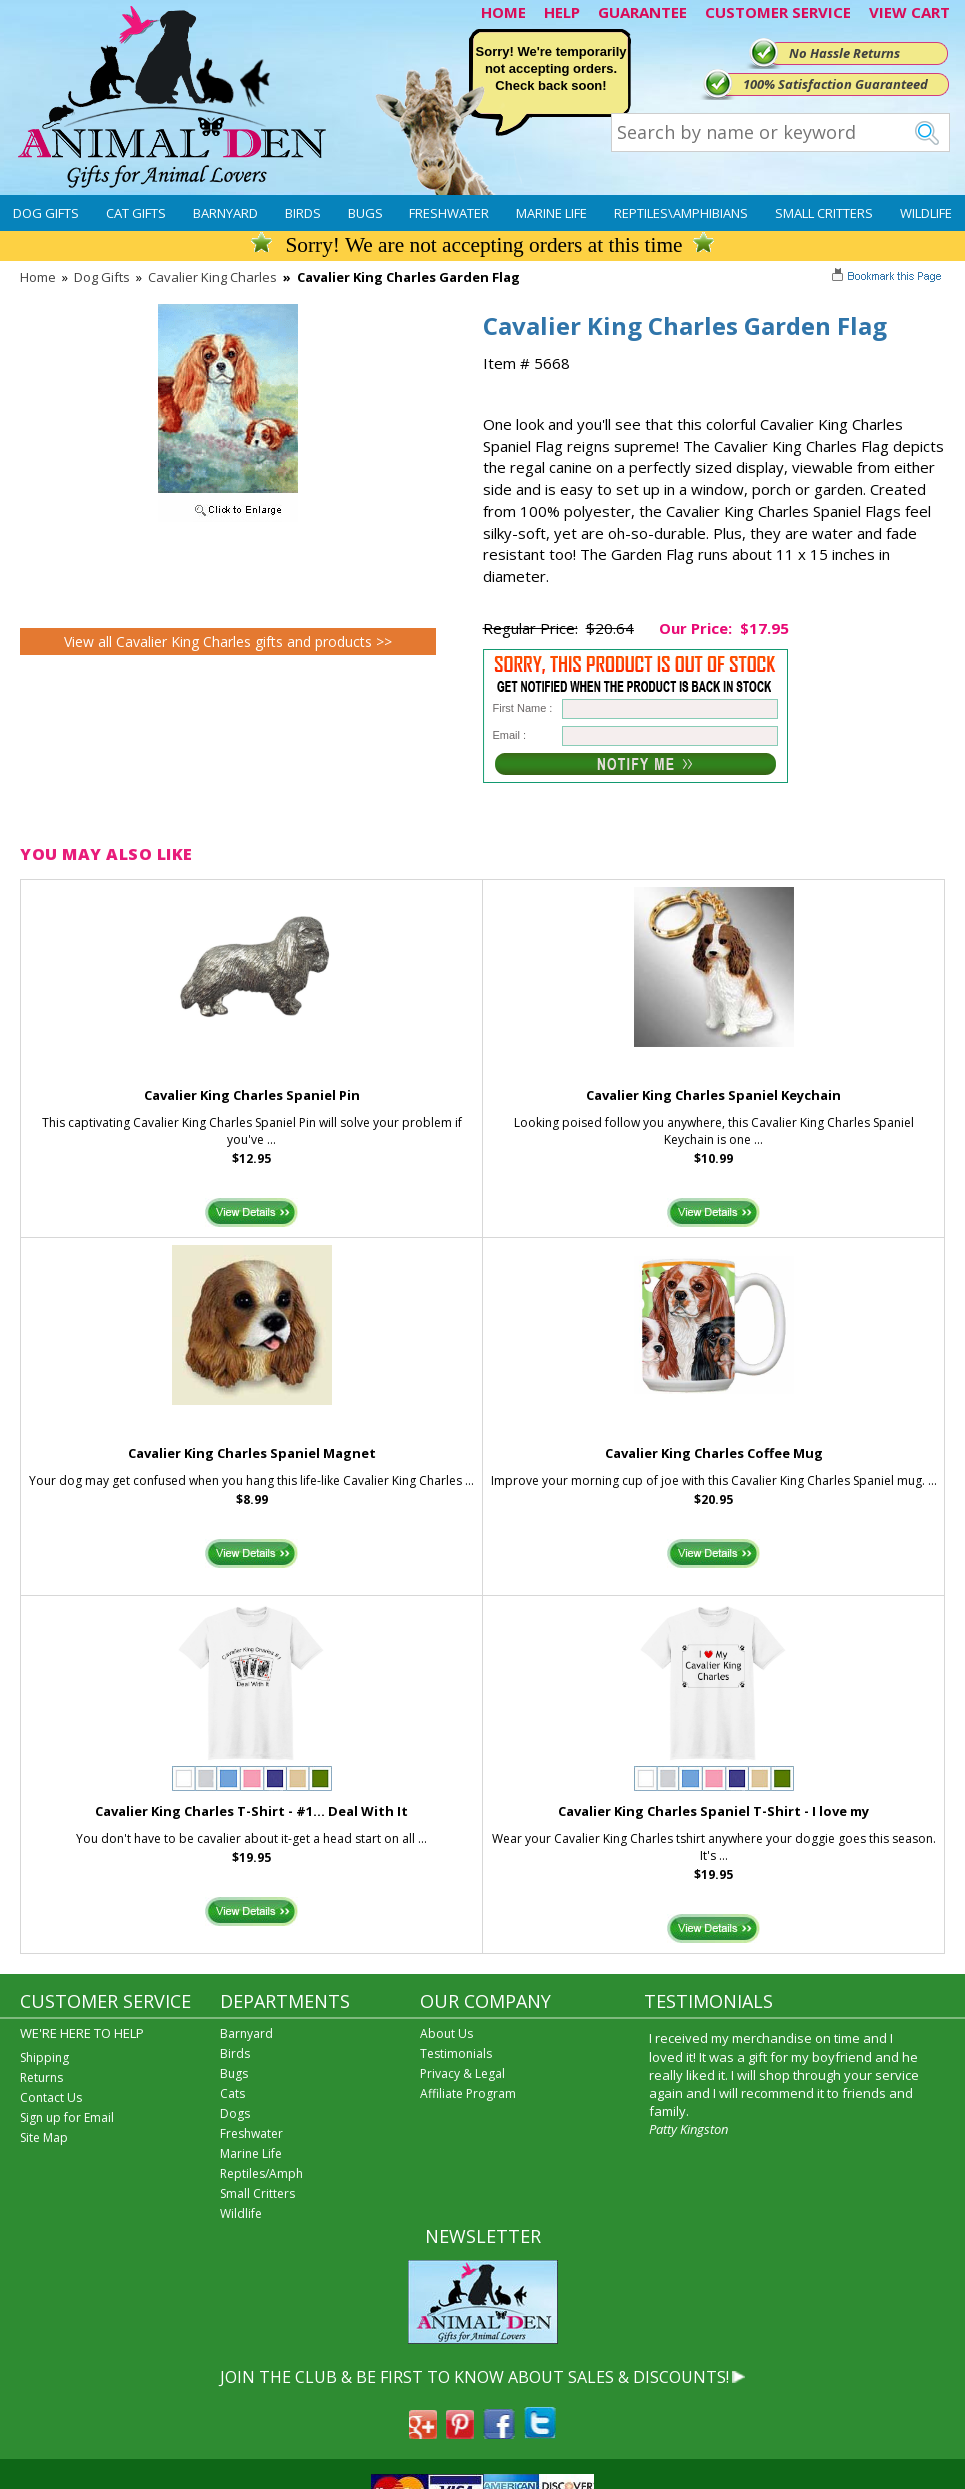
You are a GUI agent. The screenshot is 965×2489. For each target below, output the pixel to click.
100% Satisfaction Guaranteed (835, 84)
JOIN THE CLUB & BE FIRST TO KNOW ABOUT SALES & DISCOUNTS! (474, 2377)
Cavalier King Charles (212, 277)
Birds (303, 213)
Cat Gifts (136, 213)
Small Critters (824, 213)
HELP (562, 12)
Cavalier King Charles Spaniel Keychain (713, 1095)
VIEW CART (909, 12)
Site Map (44, 2137)
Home (38, 277)
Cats (232, 2093)
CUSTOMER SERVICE (778, 12)
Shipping (44, 2057)
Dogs (235, 2113)
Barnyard (225, 213)
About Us (446, 2033)
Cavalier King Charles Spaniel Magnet (252, 1453)
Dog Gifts (46, 213)
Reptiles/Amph (261, 2173)
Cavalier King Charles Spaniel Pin (252, 1095)
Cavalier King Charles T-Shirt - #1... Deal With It (251, 1811)
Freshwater (449, 213)
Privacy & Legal (462, 2073)
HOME (503, 12)
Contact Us (51, 2097)
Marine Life (551, 213)
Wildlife (926, 213)
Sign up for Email (67, 2117)
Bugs (365, 213)
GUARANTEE (642, 12)
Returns (41, 2077)
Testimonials (456, 2053)
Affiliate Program (468, 2093)
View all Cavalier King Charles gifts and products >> (228, 641)
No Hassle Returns (844, 53)
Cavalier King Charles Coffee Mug (714, 1453)
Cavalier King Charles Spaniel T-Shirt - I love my (713, 1811)
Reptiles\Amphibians (681, 213)
